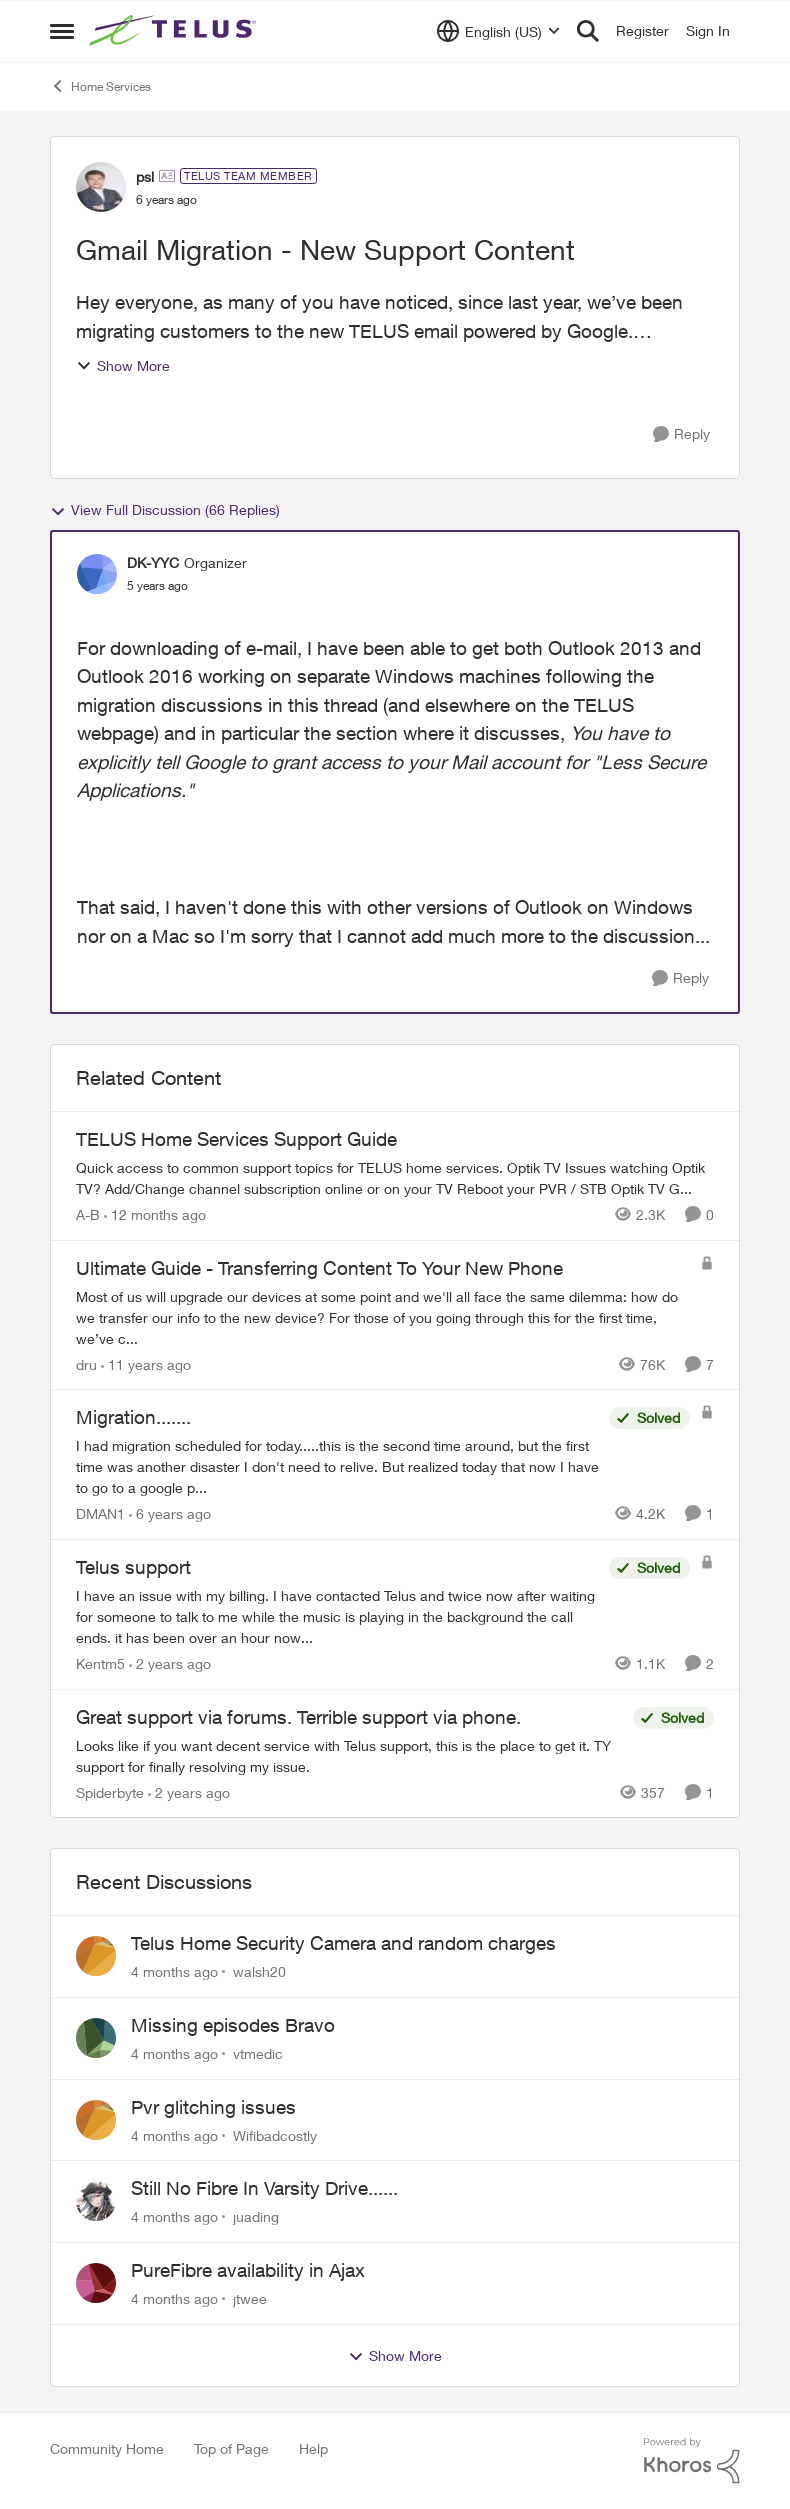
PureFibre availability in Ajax (248, 2270)
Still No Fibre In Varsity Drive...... (264, 2188)
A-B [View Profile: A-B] (88, 1214)
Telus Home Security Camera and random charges (343, 1943)
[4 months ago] (174, 1971)
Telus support (133, 1567)
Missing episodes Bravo (233, 2025)
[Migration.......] (337, 1466)
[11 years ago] (146, 1363)
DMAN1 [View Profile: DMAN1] (100, 1513)
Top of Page (231, 2448)
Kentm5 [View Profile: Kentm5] (100, 1663)
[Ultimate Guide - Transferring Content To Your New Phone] (383, 1316)
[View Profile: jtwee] (96, 2283)
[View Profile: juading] (96, 2201)
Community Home (107, 2448)
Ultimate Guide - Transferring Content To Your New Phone (319, 1268)
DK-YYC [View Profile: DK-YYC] (153, 562)
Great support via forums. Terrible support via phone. (298, 1717)
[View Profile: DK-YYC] (97, 574)
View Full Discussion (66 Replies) (165, 510)
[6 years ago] (170, 1513)
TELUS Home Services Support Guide (236, 1139)
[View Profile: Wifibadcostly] (96, 2120)
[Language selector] (498, 31)
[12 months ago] (155, 1214)
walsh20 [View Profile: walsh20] (259, 1971)
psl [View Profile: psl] (145, 176)
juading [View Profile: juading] (256, 2216)
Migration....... (133, 1417)
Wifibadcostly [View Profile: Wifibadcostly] (275, 2134)
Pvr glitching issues (213, 2107)
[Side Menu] (62, 31)
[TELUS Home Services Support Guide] (395, 1178)
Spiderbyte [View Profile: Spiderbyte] (110, 1791)
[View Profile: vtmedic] (96, 2038)
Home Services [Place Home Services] (100, 86)
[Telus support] (337, 1616)
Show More (123, 365)
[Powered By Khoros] (692, 2461)
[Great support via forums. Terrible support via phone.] (349, 1755)
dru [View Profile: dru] (86, 1363)
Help (313, 2448)
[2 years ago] (170, 1663)
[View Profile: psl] (101, 187)
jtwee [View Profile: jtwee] (250, 2298)
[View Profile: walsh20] (96, 1956)
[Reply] (681, 434)
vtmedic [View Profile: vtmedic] (258, 2053)
